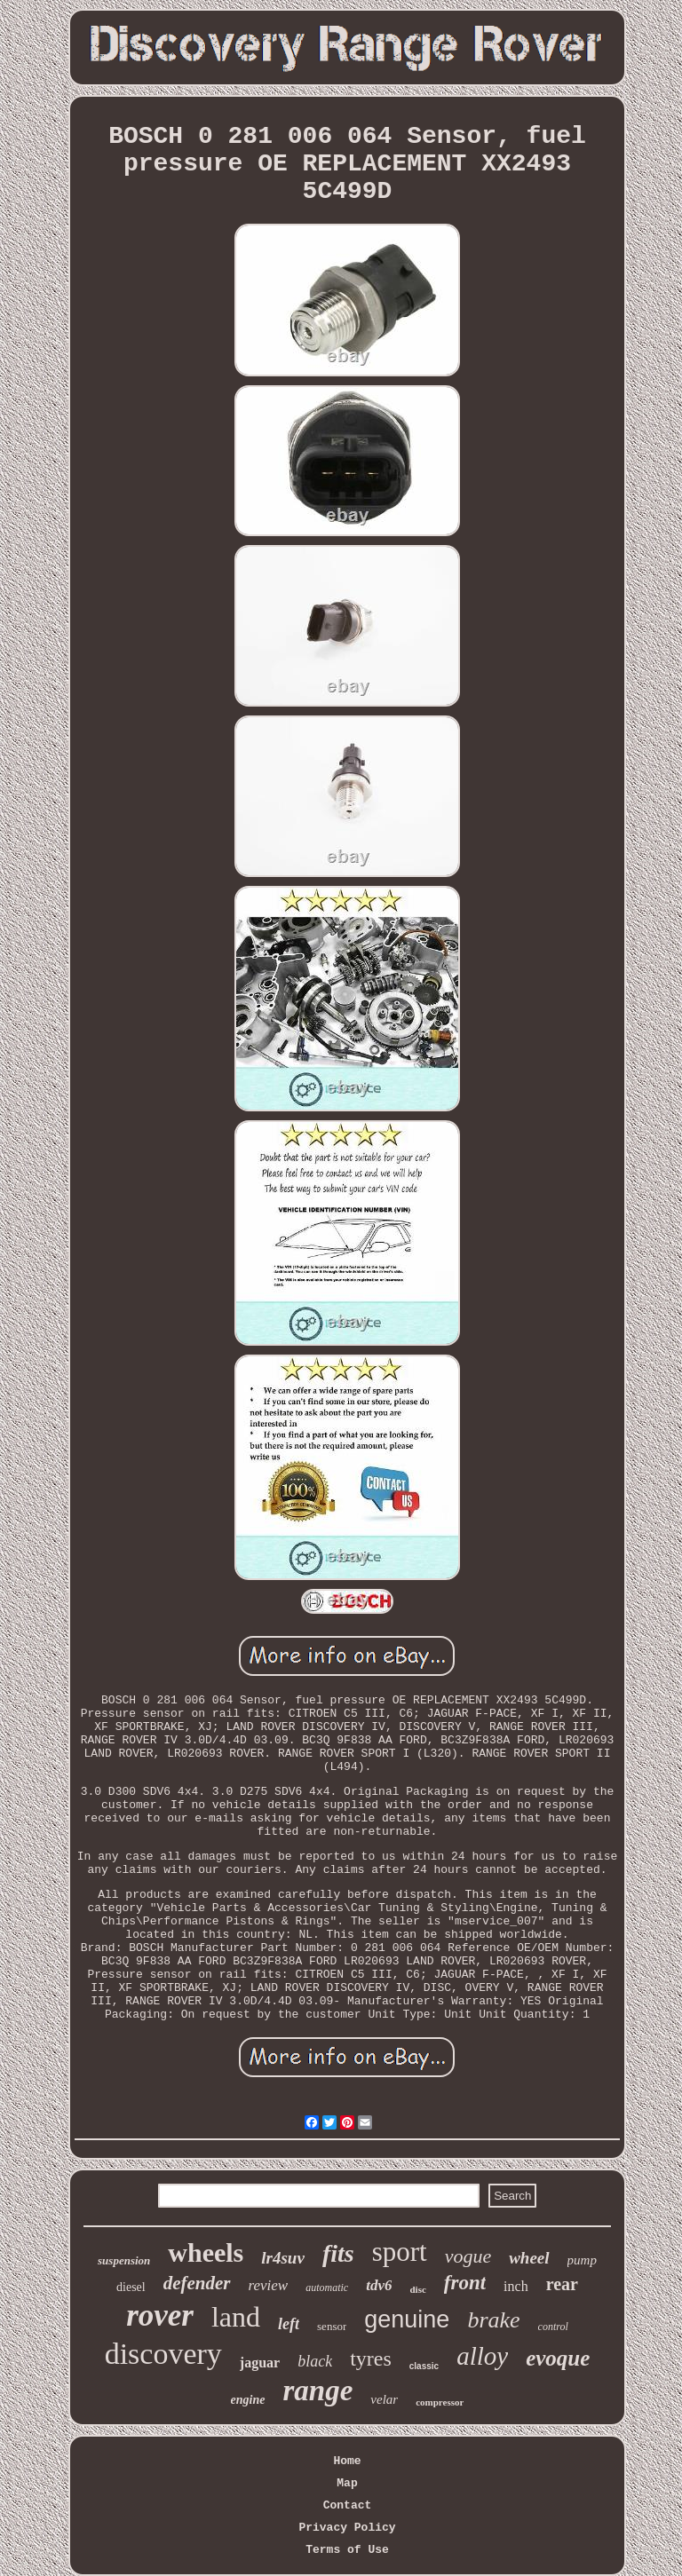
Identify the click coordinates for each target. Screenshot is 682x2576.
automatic (326, 2287)
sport (399, 2251)
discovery (163, 2353)
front (465, 2283)
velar (384, 2399)
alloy (482, 2356)
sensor (331, 2326)
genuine (406, 2319)
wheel (529, 2257)
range (318, 2390)
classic (424, 2366)
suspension (124, 2260)
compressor (440, 2402)
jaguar (260, 2362)
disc (417, 2289)
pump (582, 2260)
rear (562, 2284)
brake (493, 2320)
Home (347, 2461)
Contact (347, 2505)
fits (338, 2253)
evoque (558, 2358)
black (314, 2361)
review (269, 2285)
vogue (468, 2256)
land (235, 2317)
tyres (371, 2358)
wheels (205, 2252)
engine (248, 2399)
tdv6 (379, 2285)
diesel (131, 2287)
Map (347, 2483)
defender (197, 2283)
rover (160, 2315)
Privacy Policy (346, 2527)
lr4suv (283, 2257)
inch (516, 2286)
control (553, 2326)
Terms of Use (347, 2549)
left (288, 2324)
